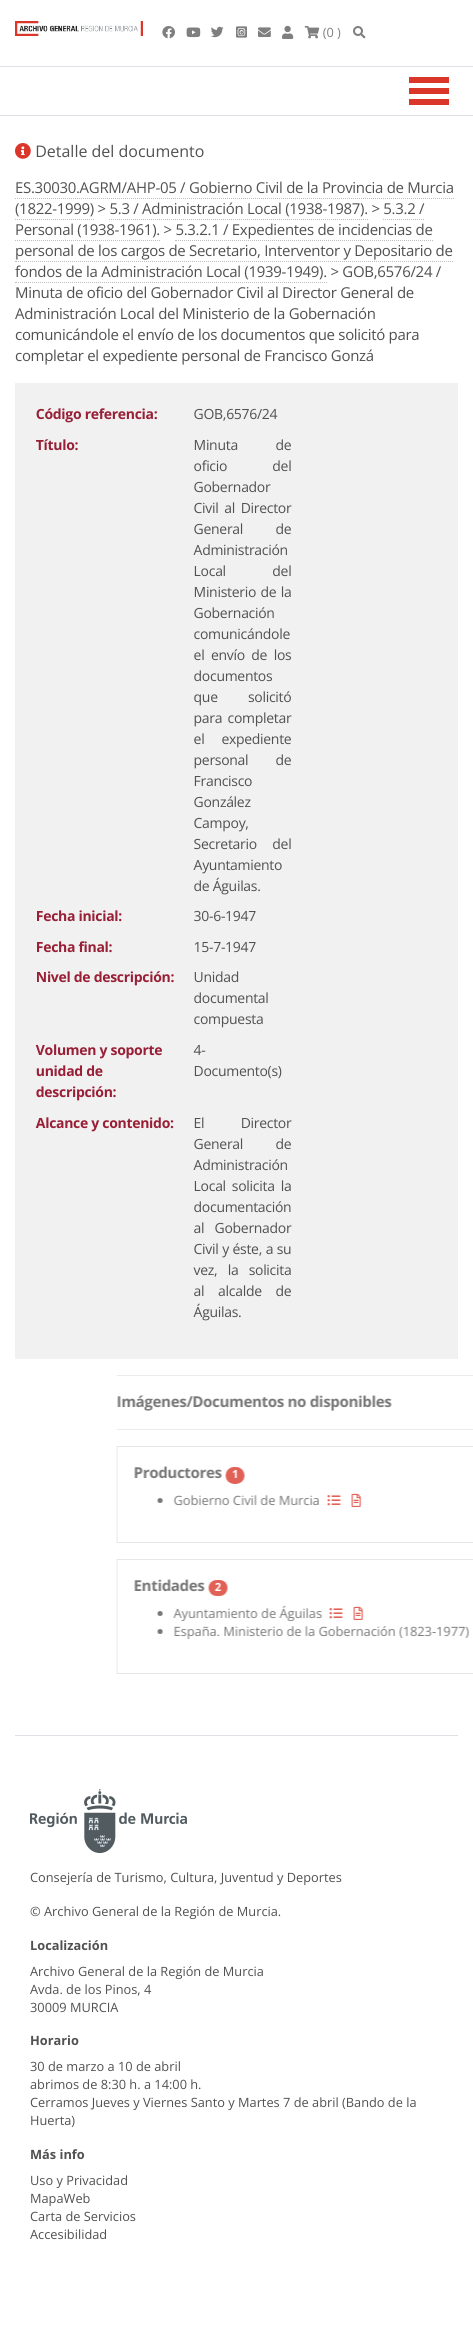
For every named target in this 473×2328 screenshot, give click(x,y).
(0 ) (323, 32)
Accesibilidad (68, 2234)
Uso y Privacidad (79, 2180)
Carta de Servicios (83, 2216)
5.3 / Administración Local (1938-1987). (238, 209)
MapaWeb (60, 2198)
